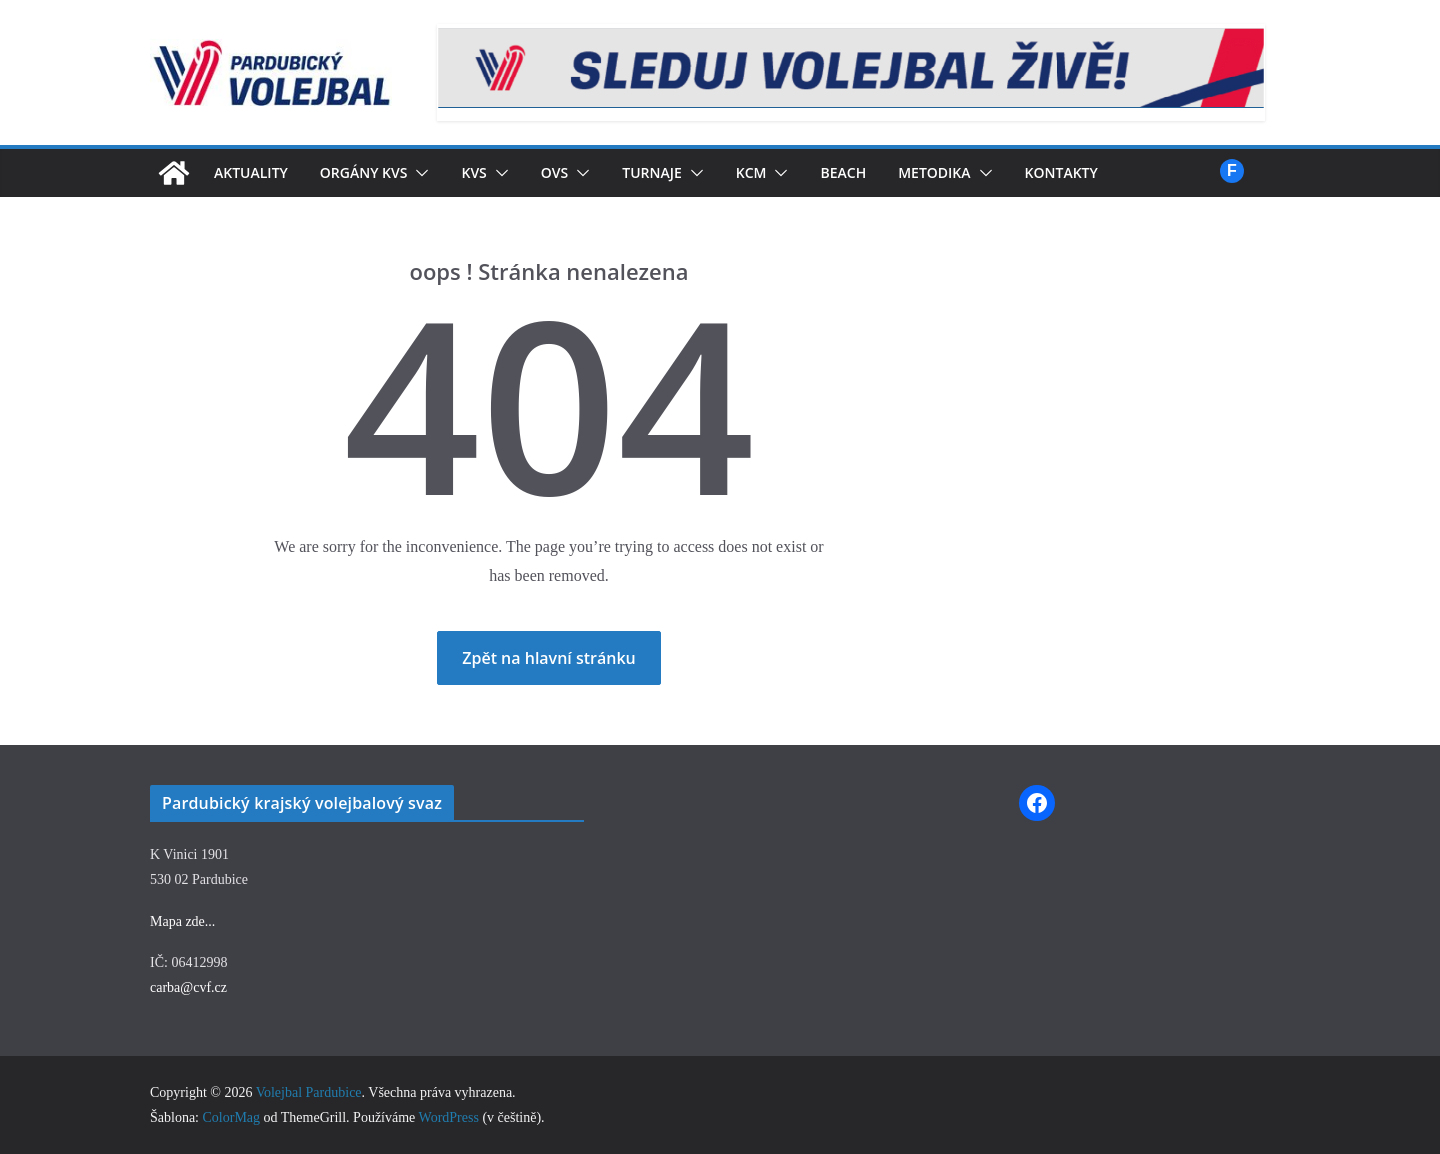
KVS (493, 172)
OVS (576, 172)
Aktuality (256, 172)
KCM (782, 172)
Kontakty (1108, 172)
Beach (878, 172)
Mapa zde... (182, 921)
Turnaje (677, 172)
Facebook (1232, 171)
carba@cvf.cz (188, 987)
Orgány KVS (378, 172)
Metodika (974, 172)
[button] (436, 173)
